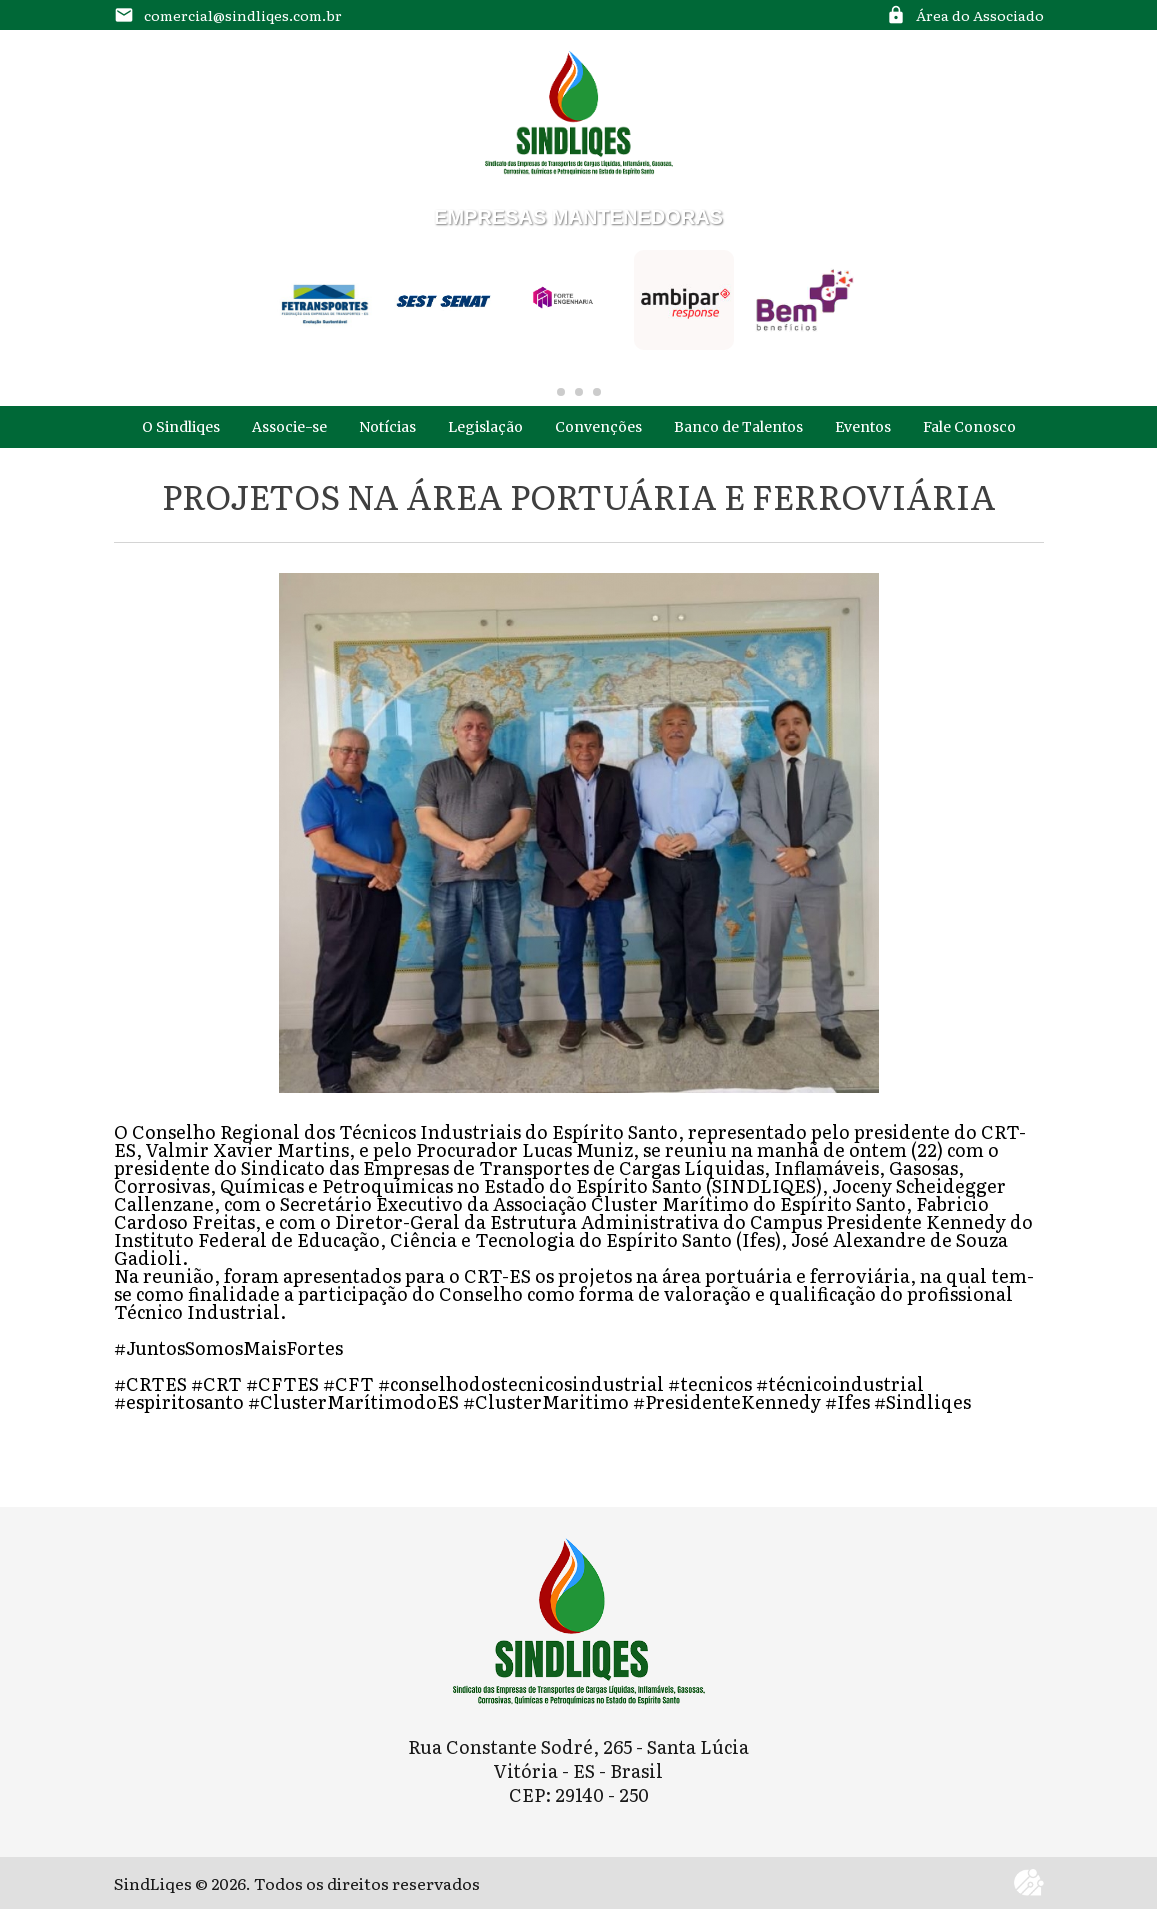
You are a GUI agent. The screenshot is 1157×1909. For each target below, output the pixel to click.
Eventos (863, 427)
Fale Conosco (969, 427)
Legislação (485, 427)
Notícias (387, 427)
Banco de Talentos (738, 427)
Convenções (598, 427)
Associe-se (289, 427)
